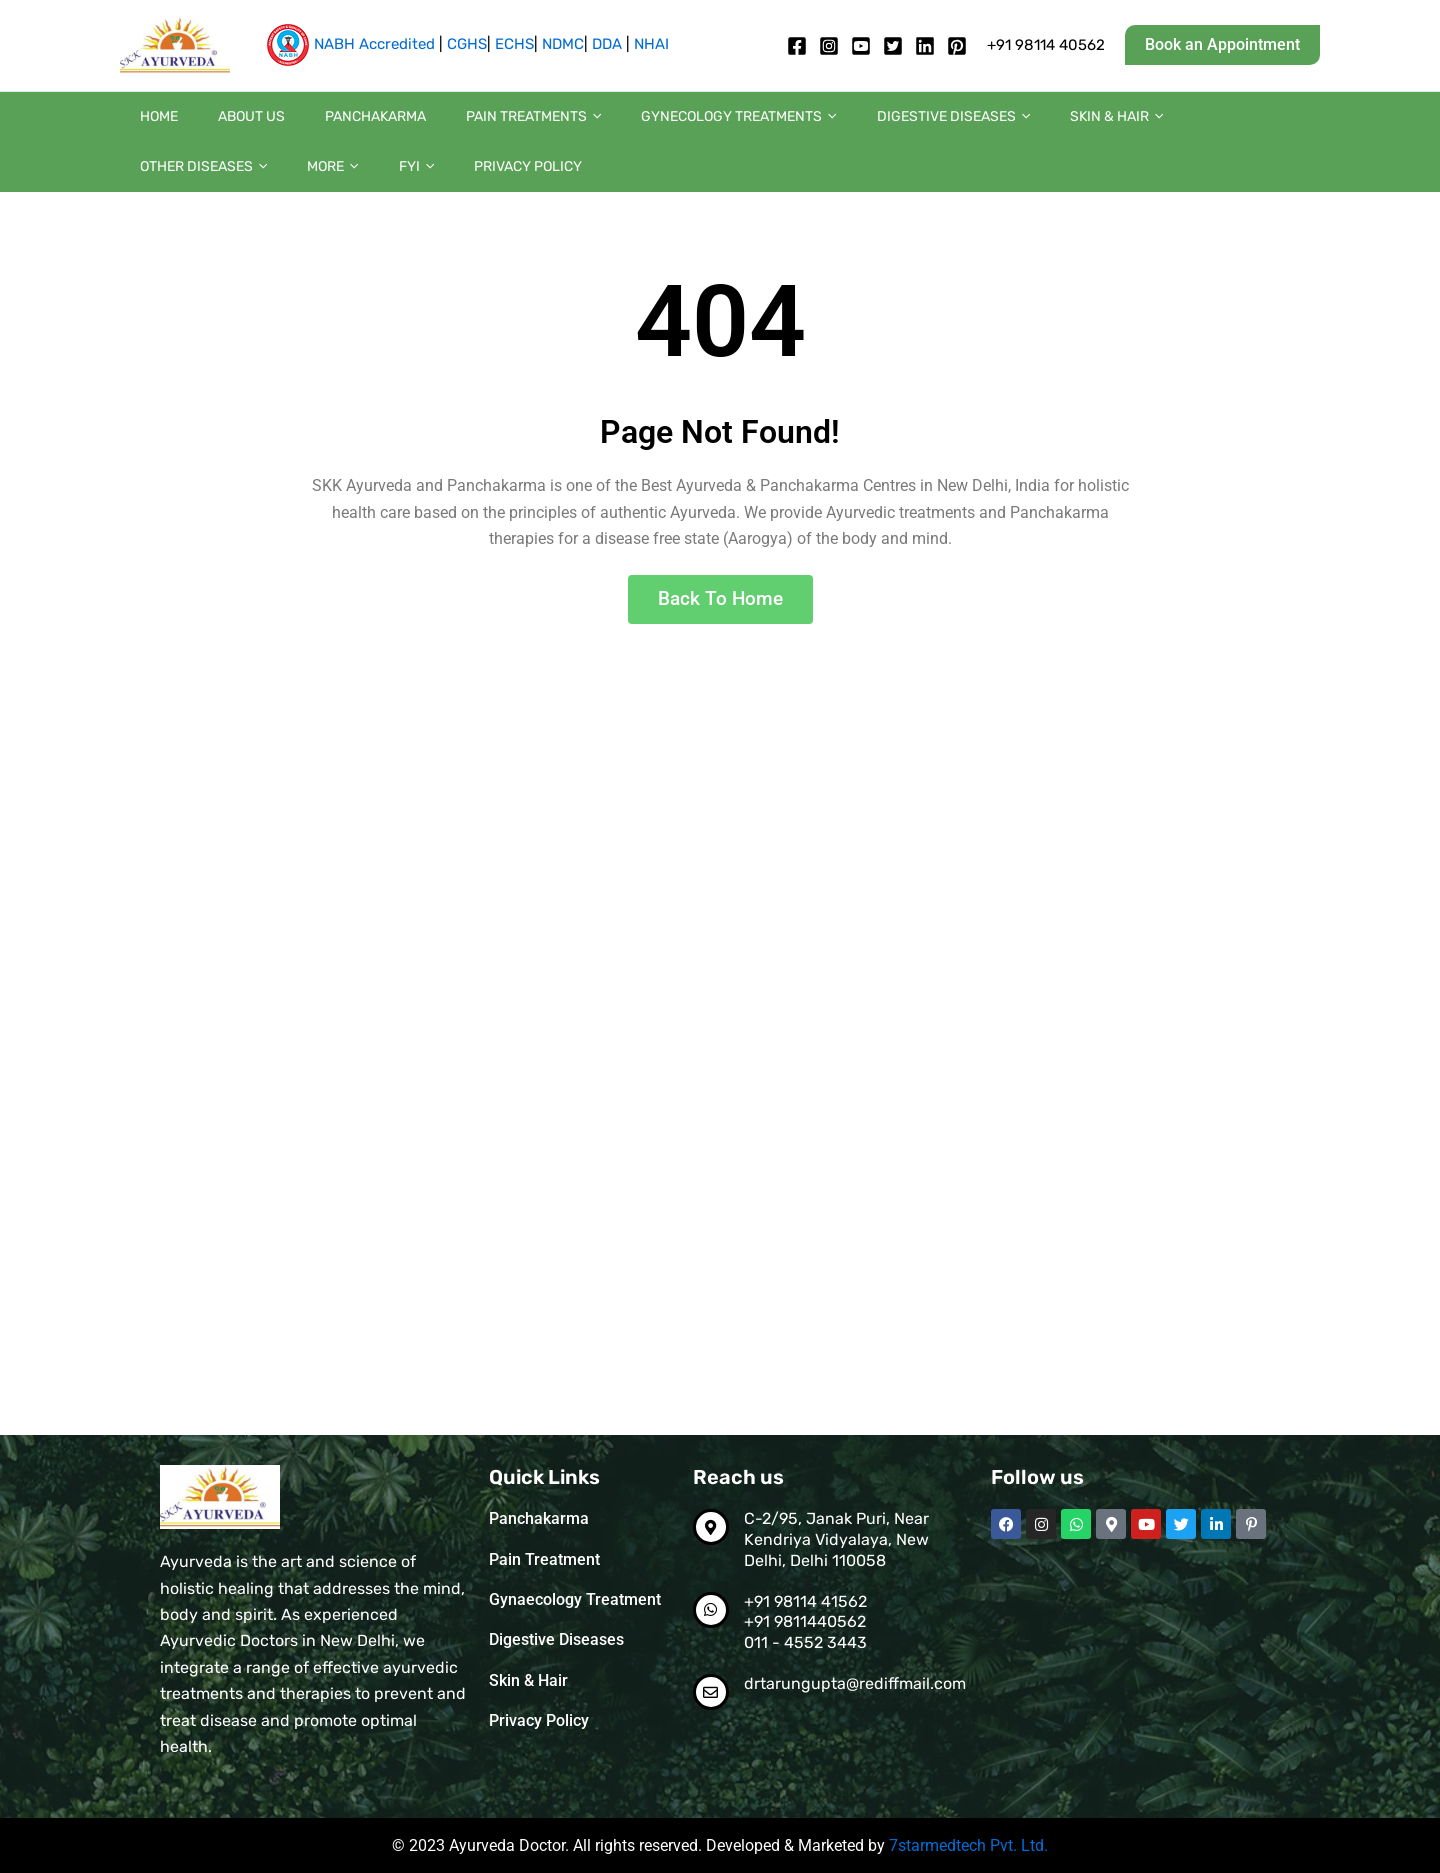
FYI (1289, 127)
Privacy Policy (184, 196)
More (1226, 127)
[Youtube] (861, 46)
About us (221, 126)
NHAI (651, 44)
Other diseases (1117, 127)
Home (149, 126)
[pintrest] (957, 46)
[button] (1222, 45)
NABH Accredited (374, 44)
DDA (607, 44)
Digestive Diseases (556, 1638)
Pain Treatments (463, 127)
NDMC (563, 44)
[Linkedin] (925, 46)
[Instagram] (829, 46)
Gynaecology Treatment (575, 1598)
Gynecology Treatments (648, 127)
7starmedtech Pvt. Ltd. (968, 1846)
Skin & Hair (986, 127)
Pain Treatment (544, 1558)
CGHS (467, 44)
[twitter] (893, 46)
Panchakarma (325, 126)
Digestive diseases (843, 127)
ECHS (514, 44)
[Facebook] (797, 46)
